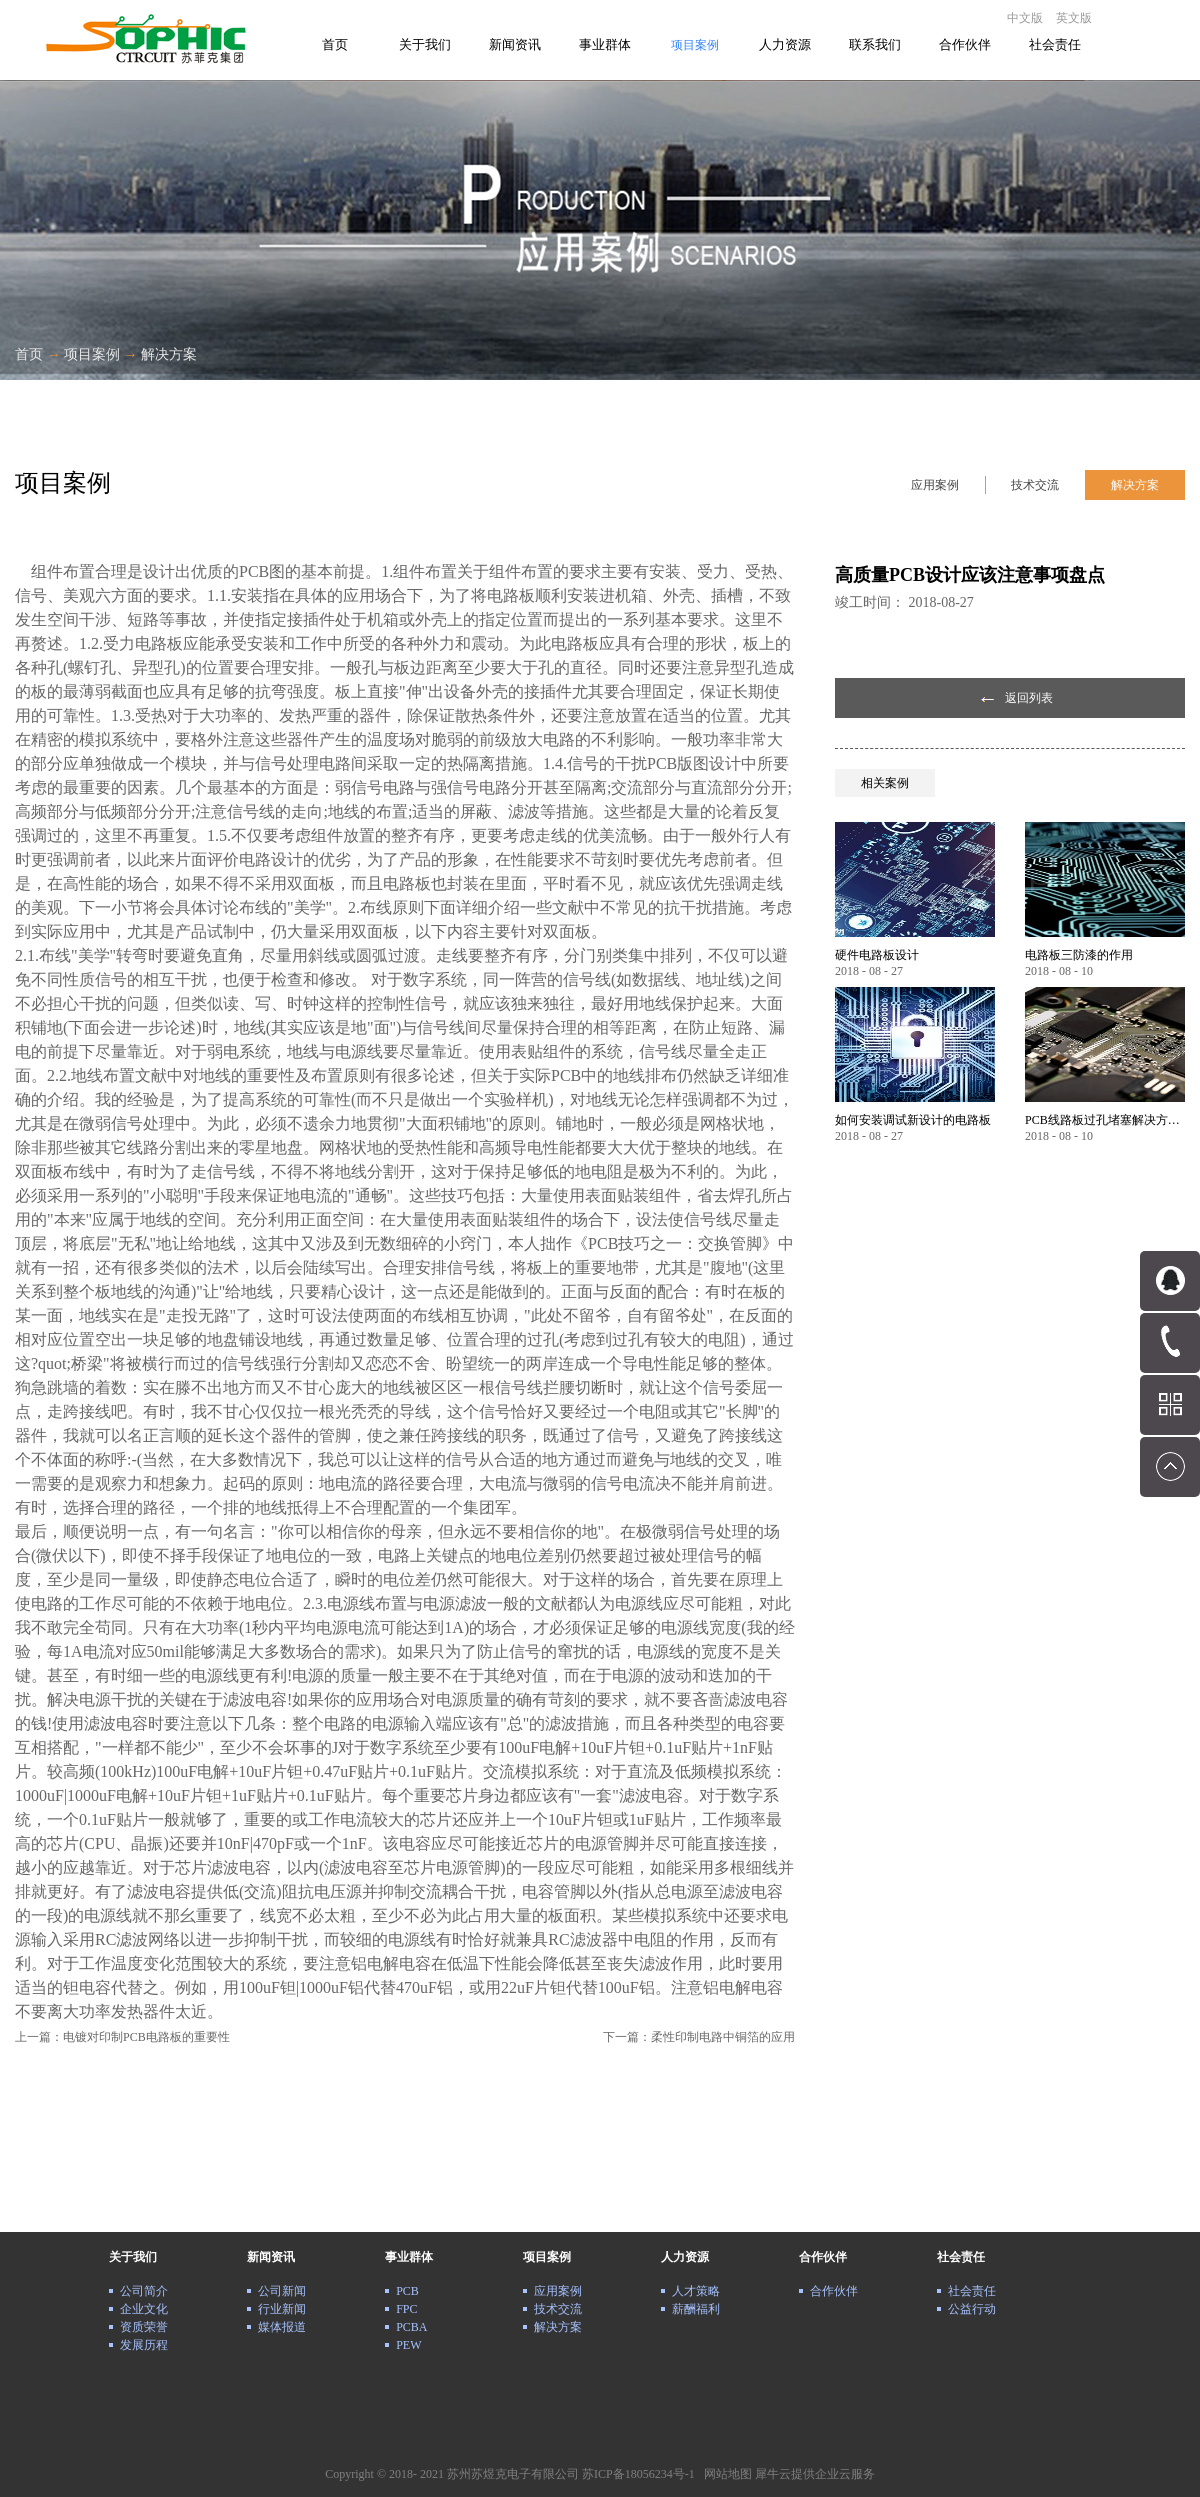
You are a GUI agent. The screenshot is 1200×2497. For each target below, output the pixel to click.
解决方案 (169, 354)
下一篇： (699, 2037)
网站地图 (725, 2474)
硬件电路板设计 (877, 955)
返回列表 (1029, 698)
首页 (335, 44)
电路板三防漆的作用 (1079, 955)
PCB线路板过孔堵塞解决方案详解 (1105, 1120)
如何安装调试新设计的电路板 (913, 1120)
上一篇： (122, 2037)
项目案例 (92, 354)
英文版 (1074, 18)
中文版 (1025, 18)
